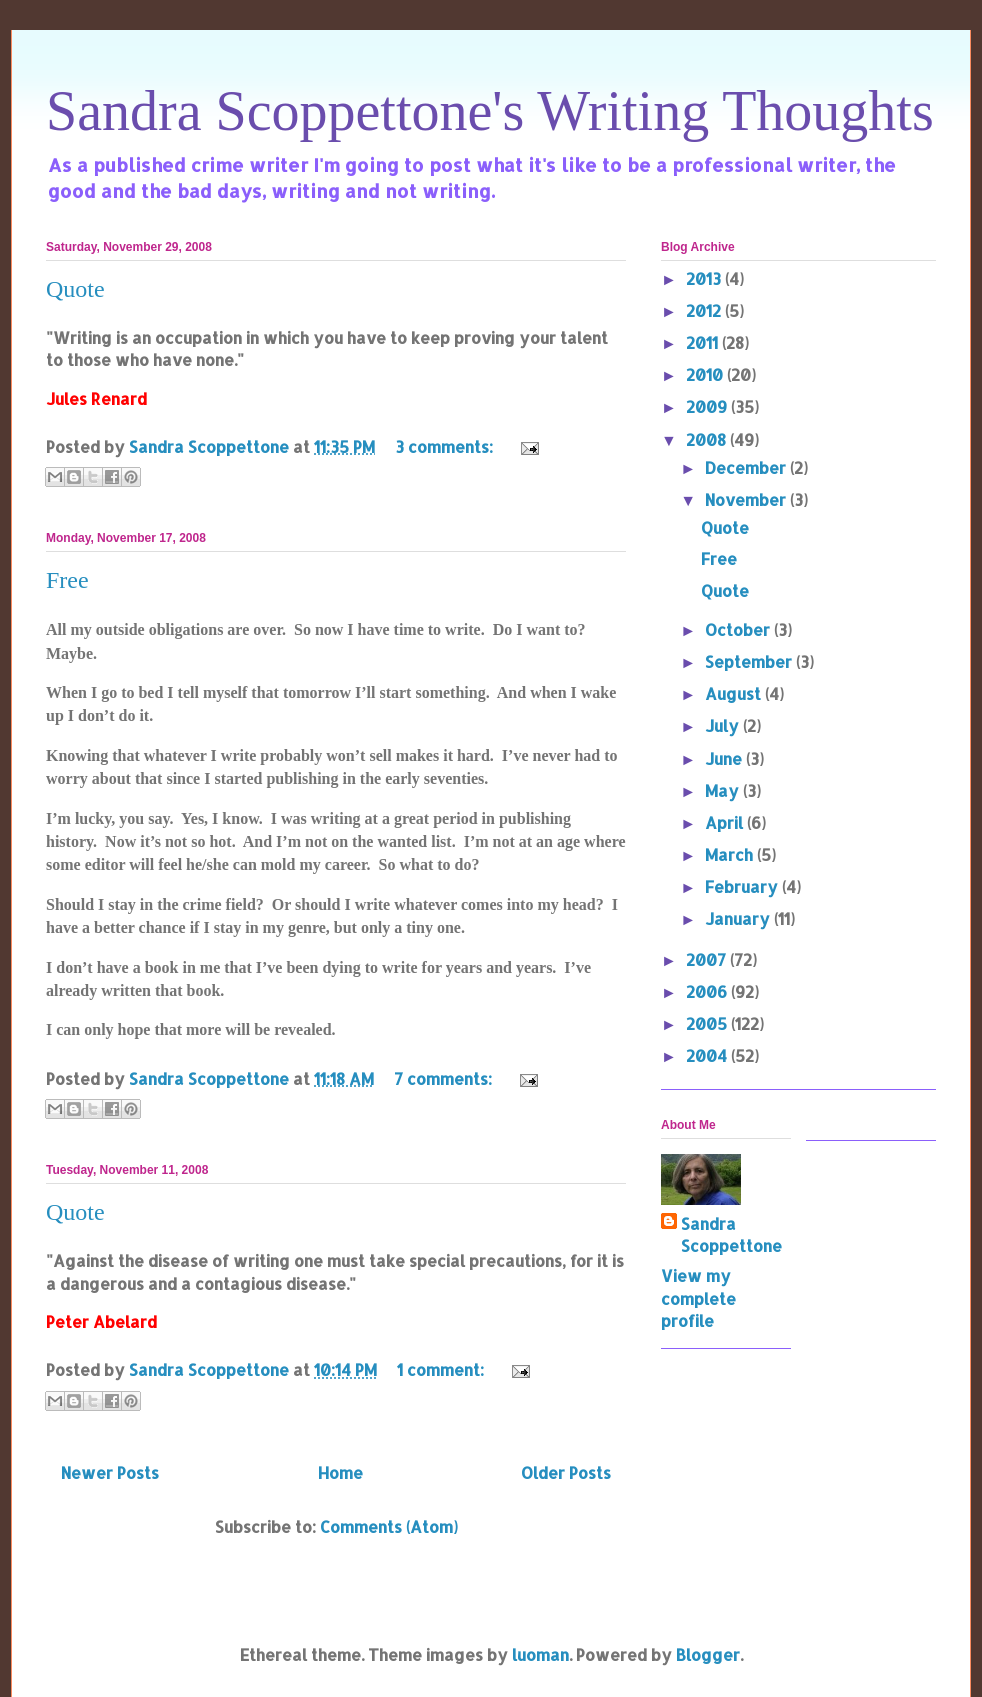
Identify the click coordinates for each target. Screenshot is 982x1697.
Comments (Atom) (389, 1526)
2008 (708, 439)
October (739, 629)
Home (340, 1472)
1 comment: (442, 1369)
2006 (708, 991)
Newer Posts (110, 1472)
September (750, 661)
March (731, 854)
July (724, 725)
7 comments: (445, 1078)
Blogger (708, 1654)
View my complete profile (698, 1298)
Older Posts (566, 1472)
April (726, 822)
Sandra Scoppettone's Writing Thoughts (490, 111)
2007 (708, 959)
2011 (704, 342)
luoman (540, 1654)
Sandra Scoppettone (731, 1234)
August (735, 693)
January (739, 918)
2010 (706, 374)
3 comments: (446, 446)
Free (67, 580)
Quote (75, 289)
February (743, 886)
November (747, 499)
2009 (708, 406)
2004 (708, 1055)
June (725, 758)
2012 (705, 310)
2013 (705, 278)
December (747, 467)
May (724, 790)
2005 (708, 1023)
